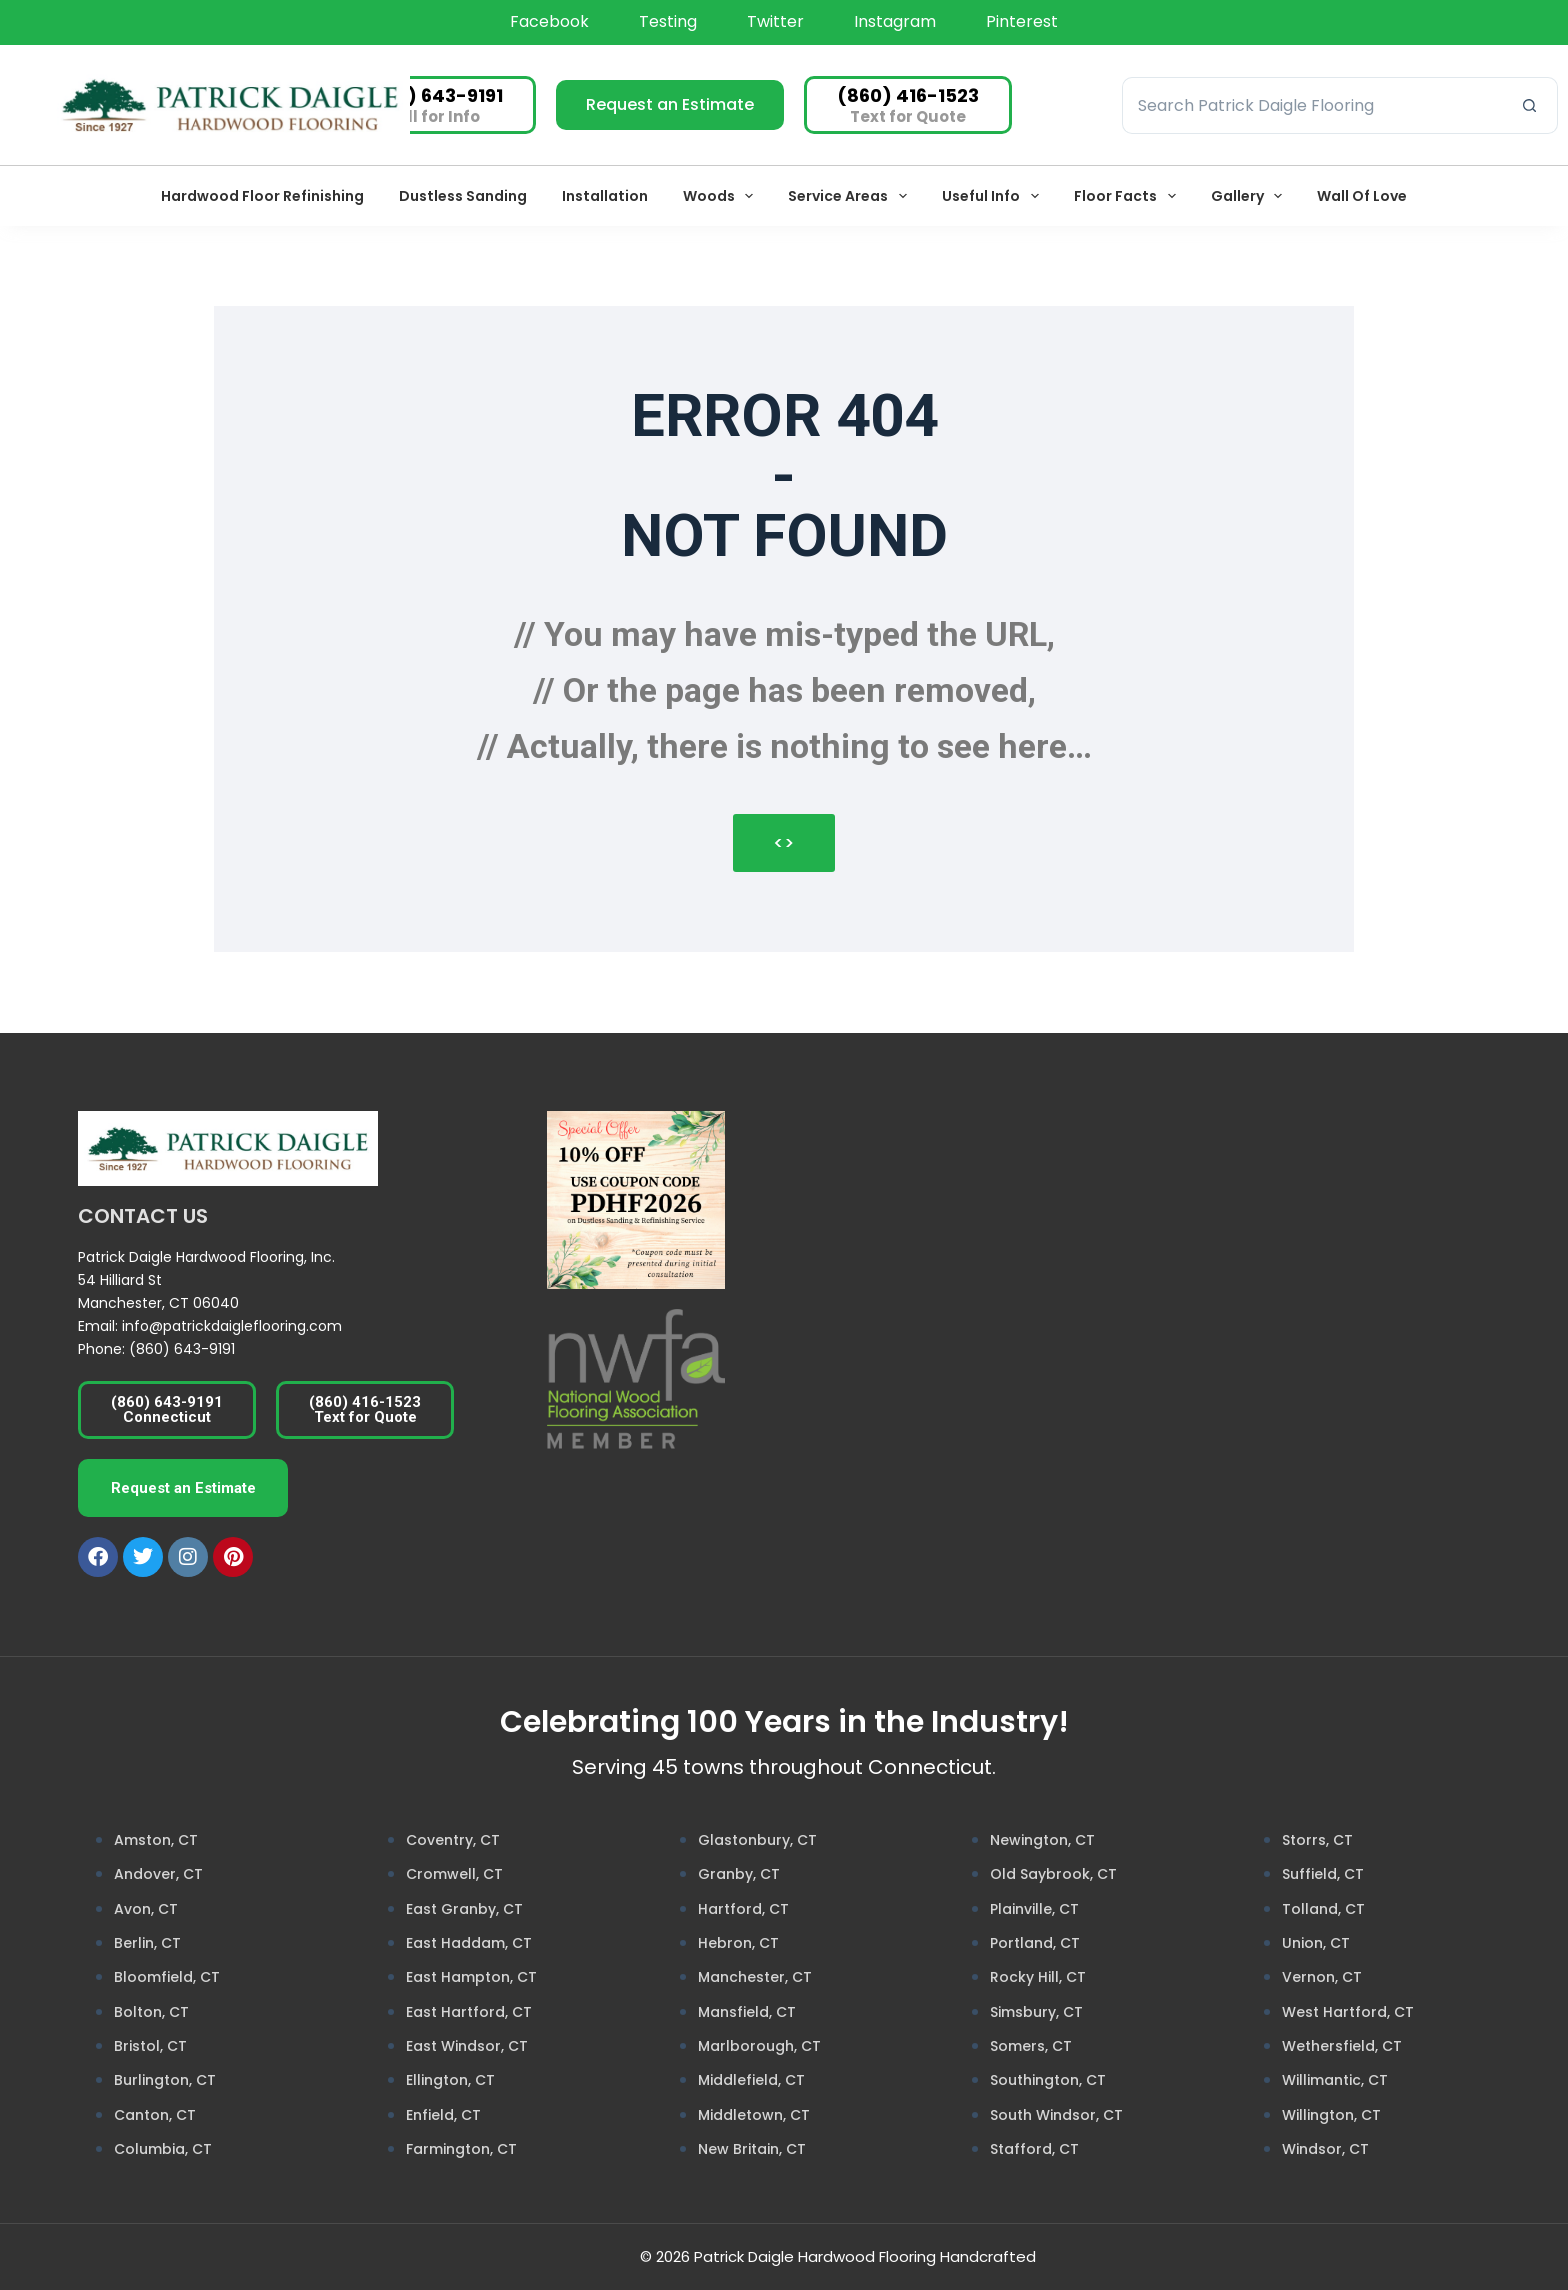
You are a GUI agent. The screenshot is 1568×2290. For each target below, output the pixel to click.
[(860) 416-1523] (908, 105)
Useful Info (994, 196)
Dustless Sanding (463, 196)
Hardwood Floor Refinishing (262, 196)
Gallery (1251, 196)
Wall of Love (1362, 196)
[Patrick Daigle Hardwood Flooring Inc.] (1215, 1298)
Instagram (895, 21)
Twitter (775, 21)
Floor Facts (1129, 196)
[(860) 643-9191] (432, 105)
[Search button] (1529, 105)
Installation (605, 196)
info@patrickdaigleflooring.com (232, 1326)
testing (668, 21)
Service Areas (851, 196)
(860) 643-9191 (182, 1349)
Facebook (549, 21)
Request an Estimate (670, 104)
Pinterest (1022, 21)
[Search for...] (1311, 105)
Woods (722, 196)
